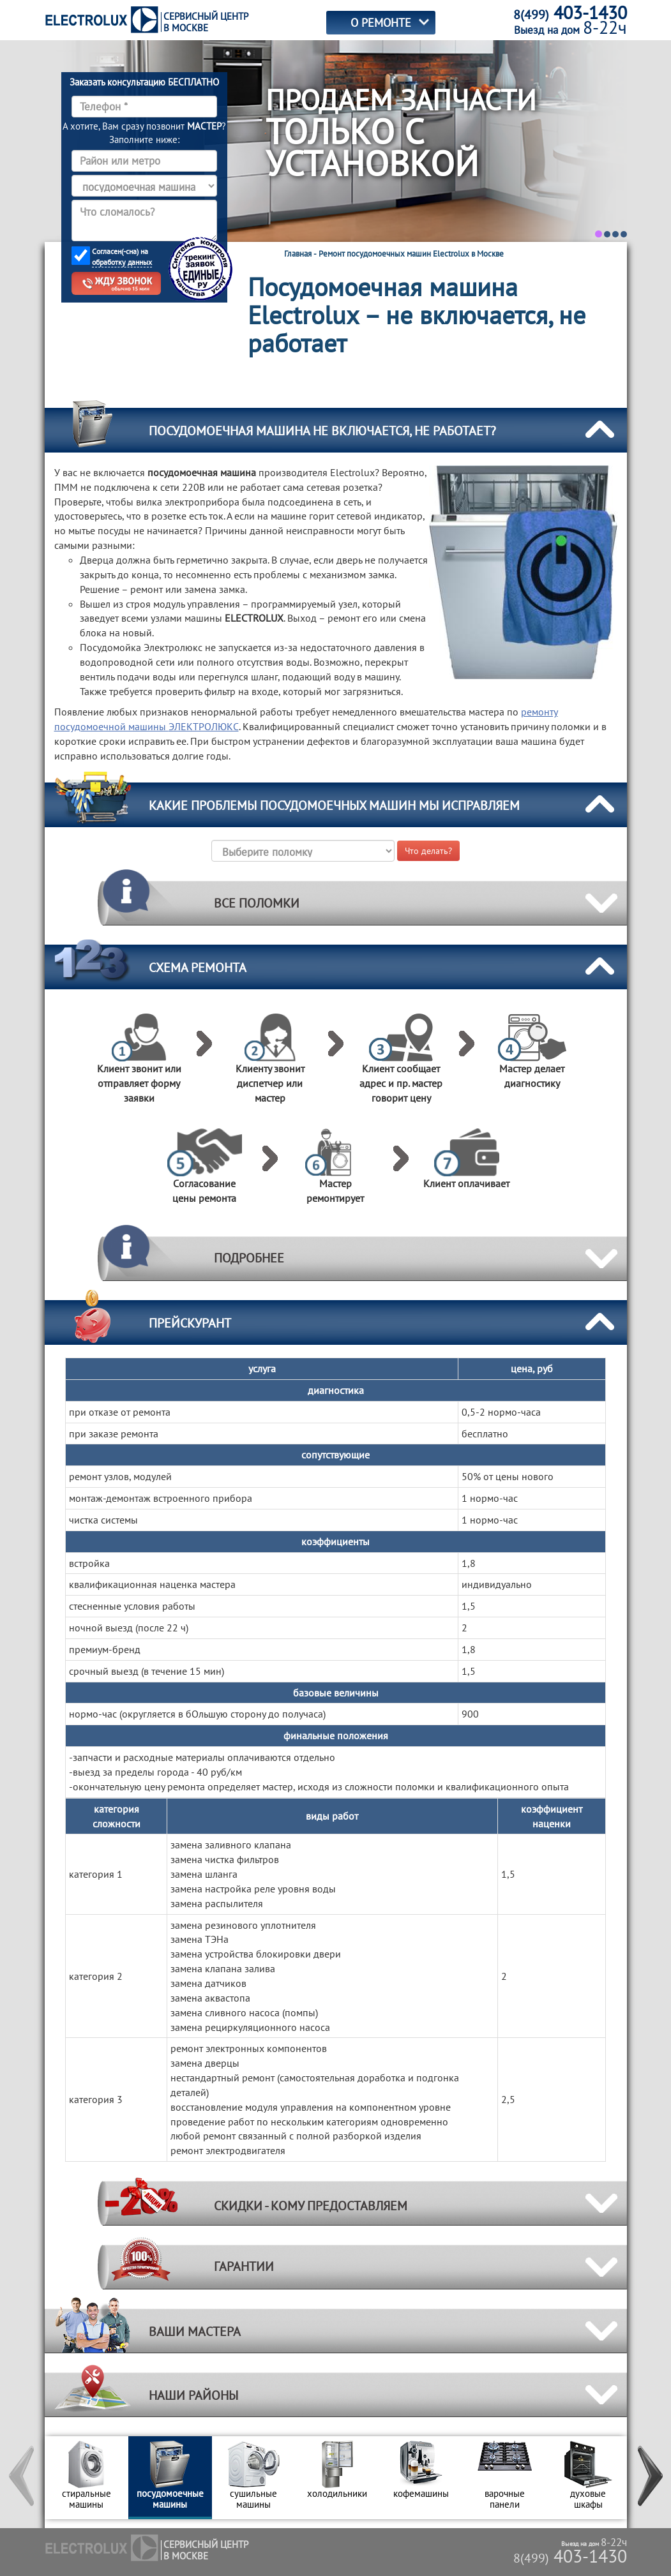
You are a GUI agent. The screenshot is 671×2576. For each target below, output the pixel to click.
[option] (86, 2477)
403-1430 (570, 2556)
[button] (22, 2478)
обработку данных (122, 262)
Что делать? (428, 851)
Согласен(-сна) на (122, 256)
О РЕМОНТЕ (381, 22)
